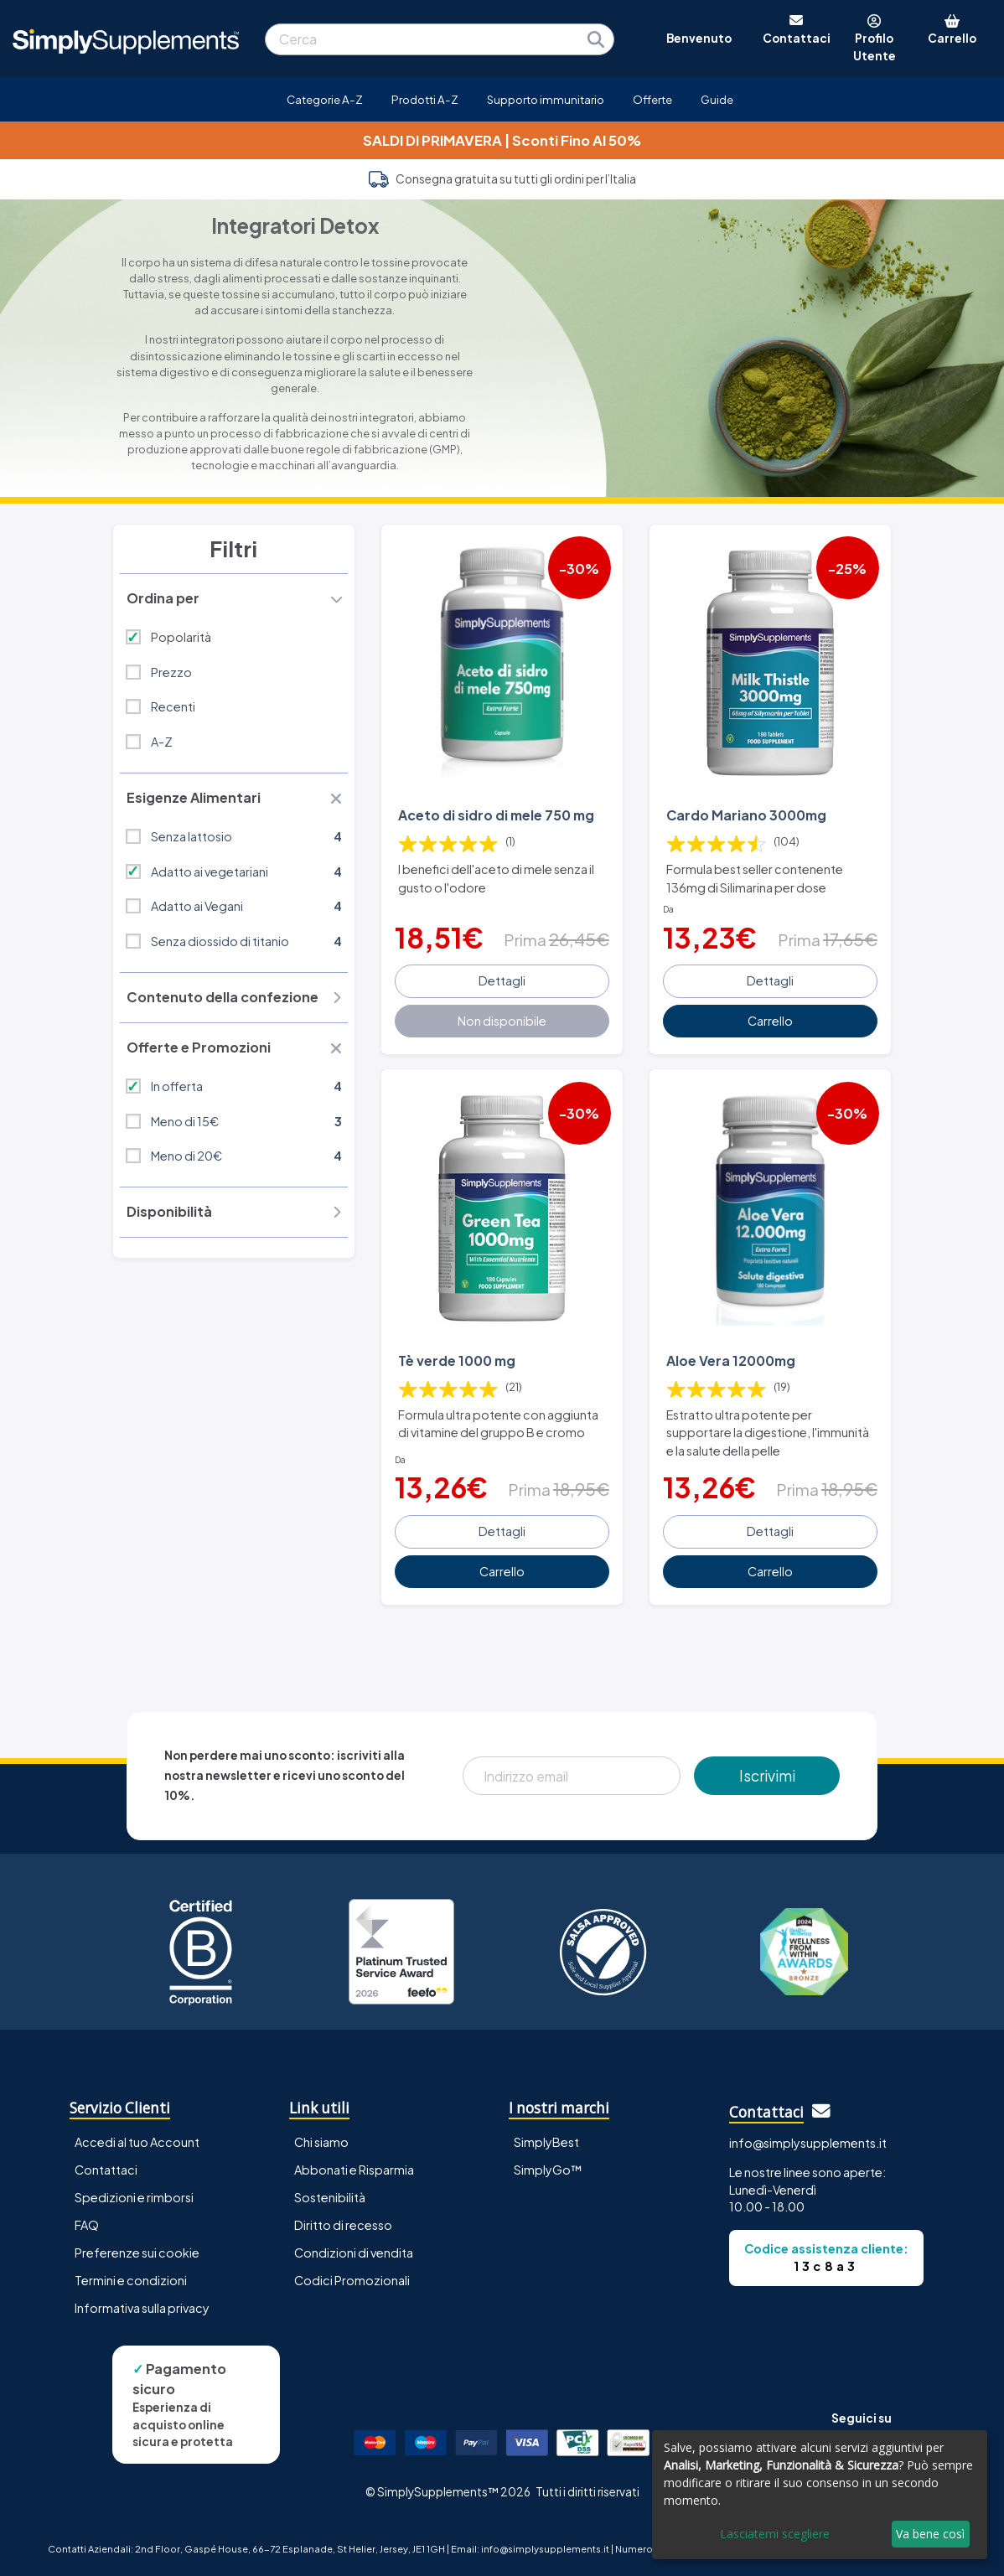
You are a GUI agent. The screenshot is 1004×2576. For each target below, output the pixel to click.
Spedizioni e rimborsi (134, 2197)
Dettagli (502, 980)
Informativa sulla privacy (142, 2307)
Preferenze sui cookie (137, 2252)
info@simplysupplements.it (808, 2143)
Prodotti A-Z (424, 99)
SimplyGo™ (548, 2169)
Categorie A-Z (325, 99)
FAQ (87, 2224)
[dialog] (819, 2494)
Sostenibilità (329, 2197)
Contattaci (106, 2169)
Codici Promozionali (352, 2280)
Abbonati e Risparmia (354, 2169)
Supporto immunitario (545, 99)
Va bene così (930, 2534)
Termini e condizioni (131, 2280)
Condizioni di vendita (353, 2252)
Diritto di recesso (343, 2224)
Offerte (652, 99)
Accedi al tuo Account (137, 2141)
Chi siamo (321, 2141)
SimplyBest (546, 2141)
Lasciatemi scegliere (775, 2534)
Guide (717, 99)
